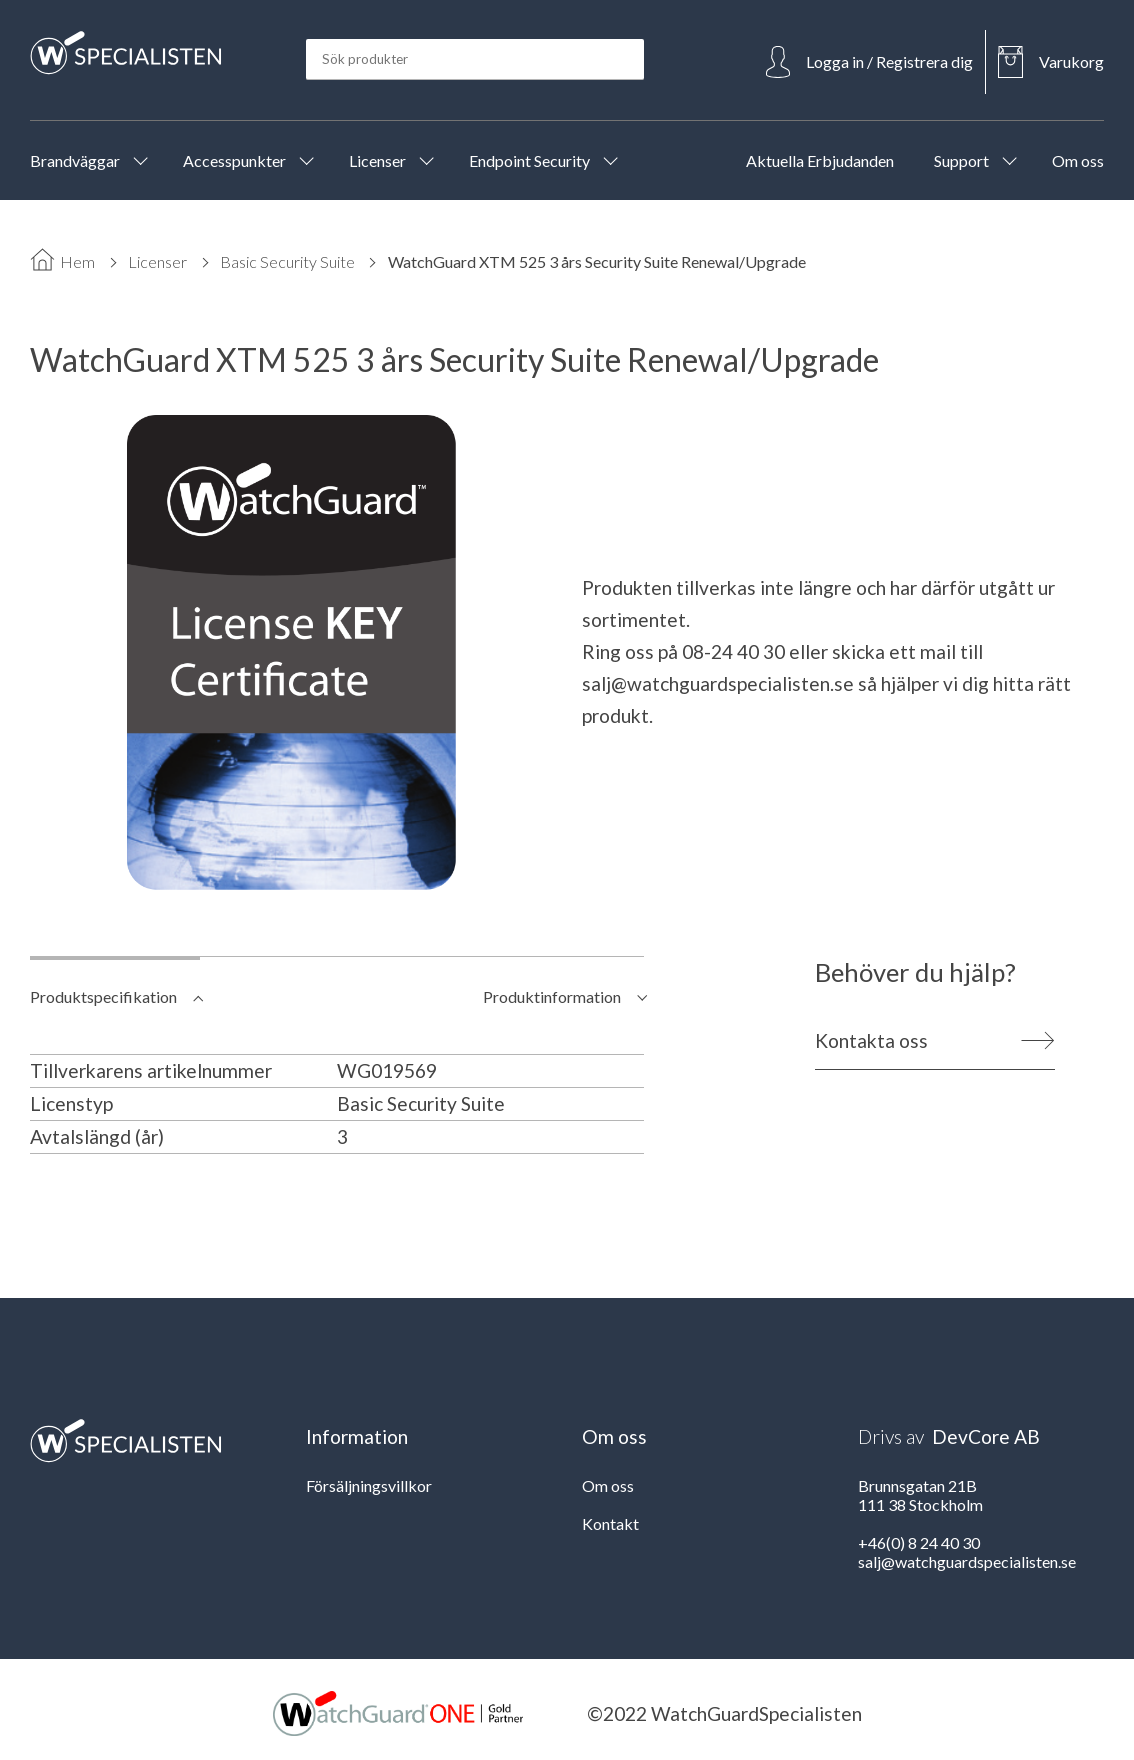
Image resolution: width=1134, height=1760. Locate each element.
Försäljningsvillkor (369, 1485)
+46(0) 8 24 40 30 (919, 1542)
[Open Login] (869, 62)
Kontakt (610, 1523)
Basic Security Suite (287, 261)
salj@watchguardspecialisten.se (718, 683)
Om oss (608, 1485)
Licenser (157, 261)
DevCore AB (986, 1436)
